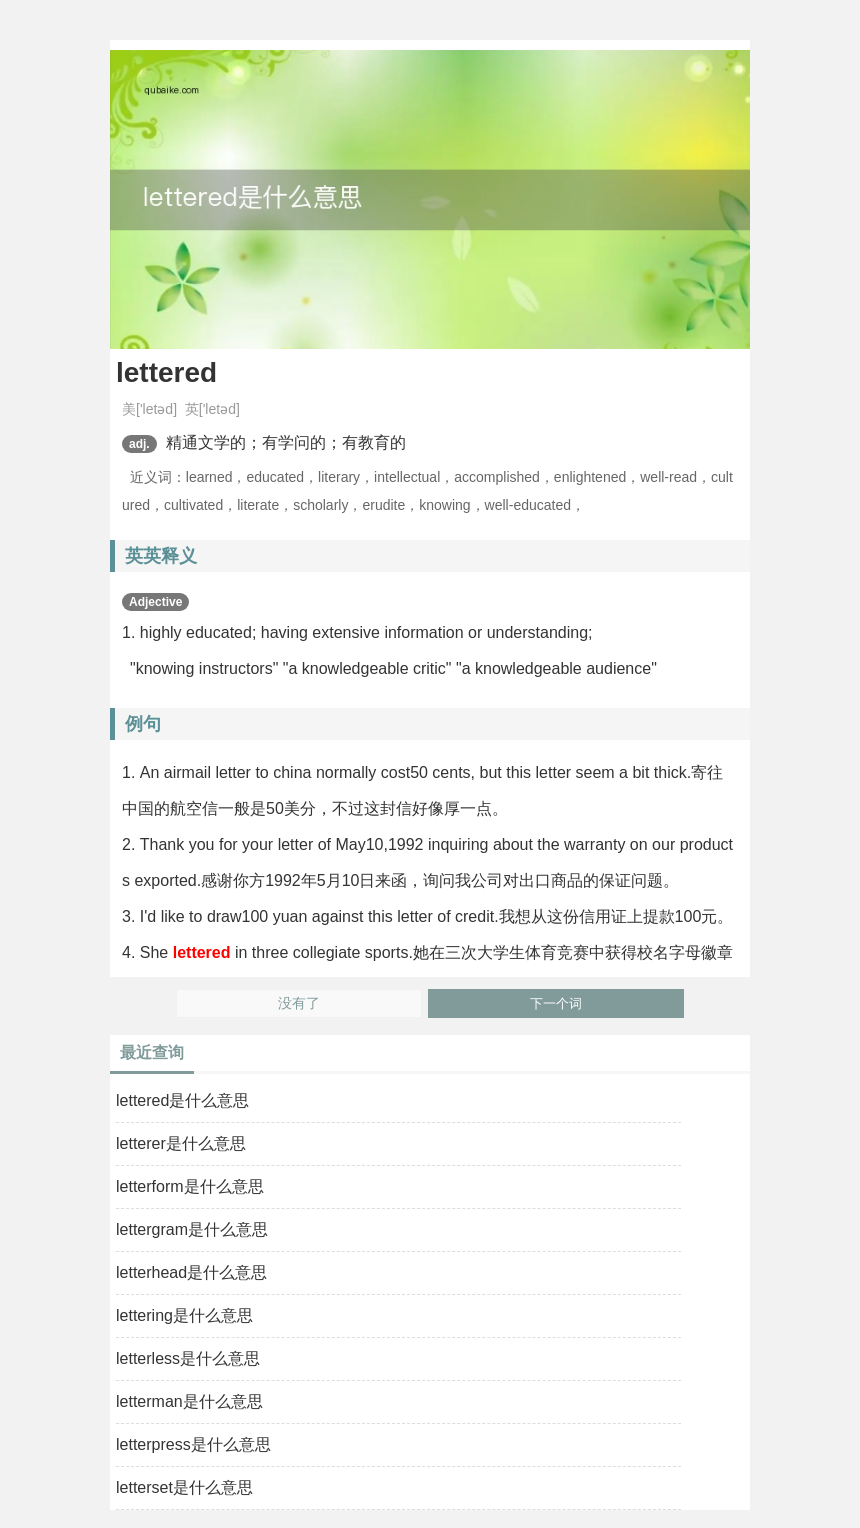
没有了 (299, 1003)
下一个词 (556, 1003)
